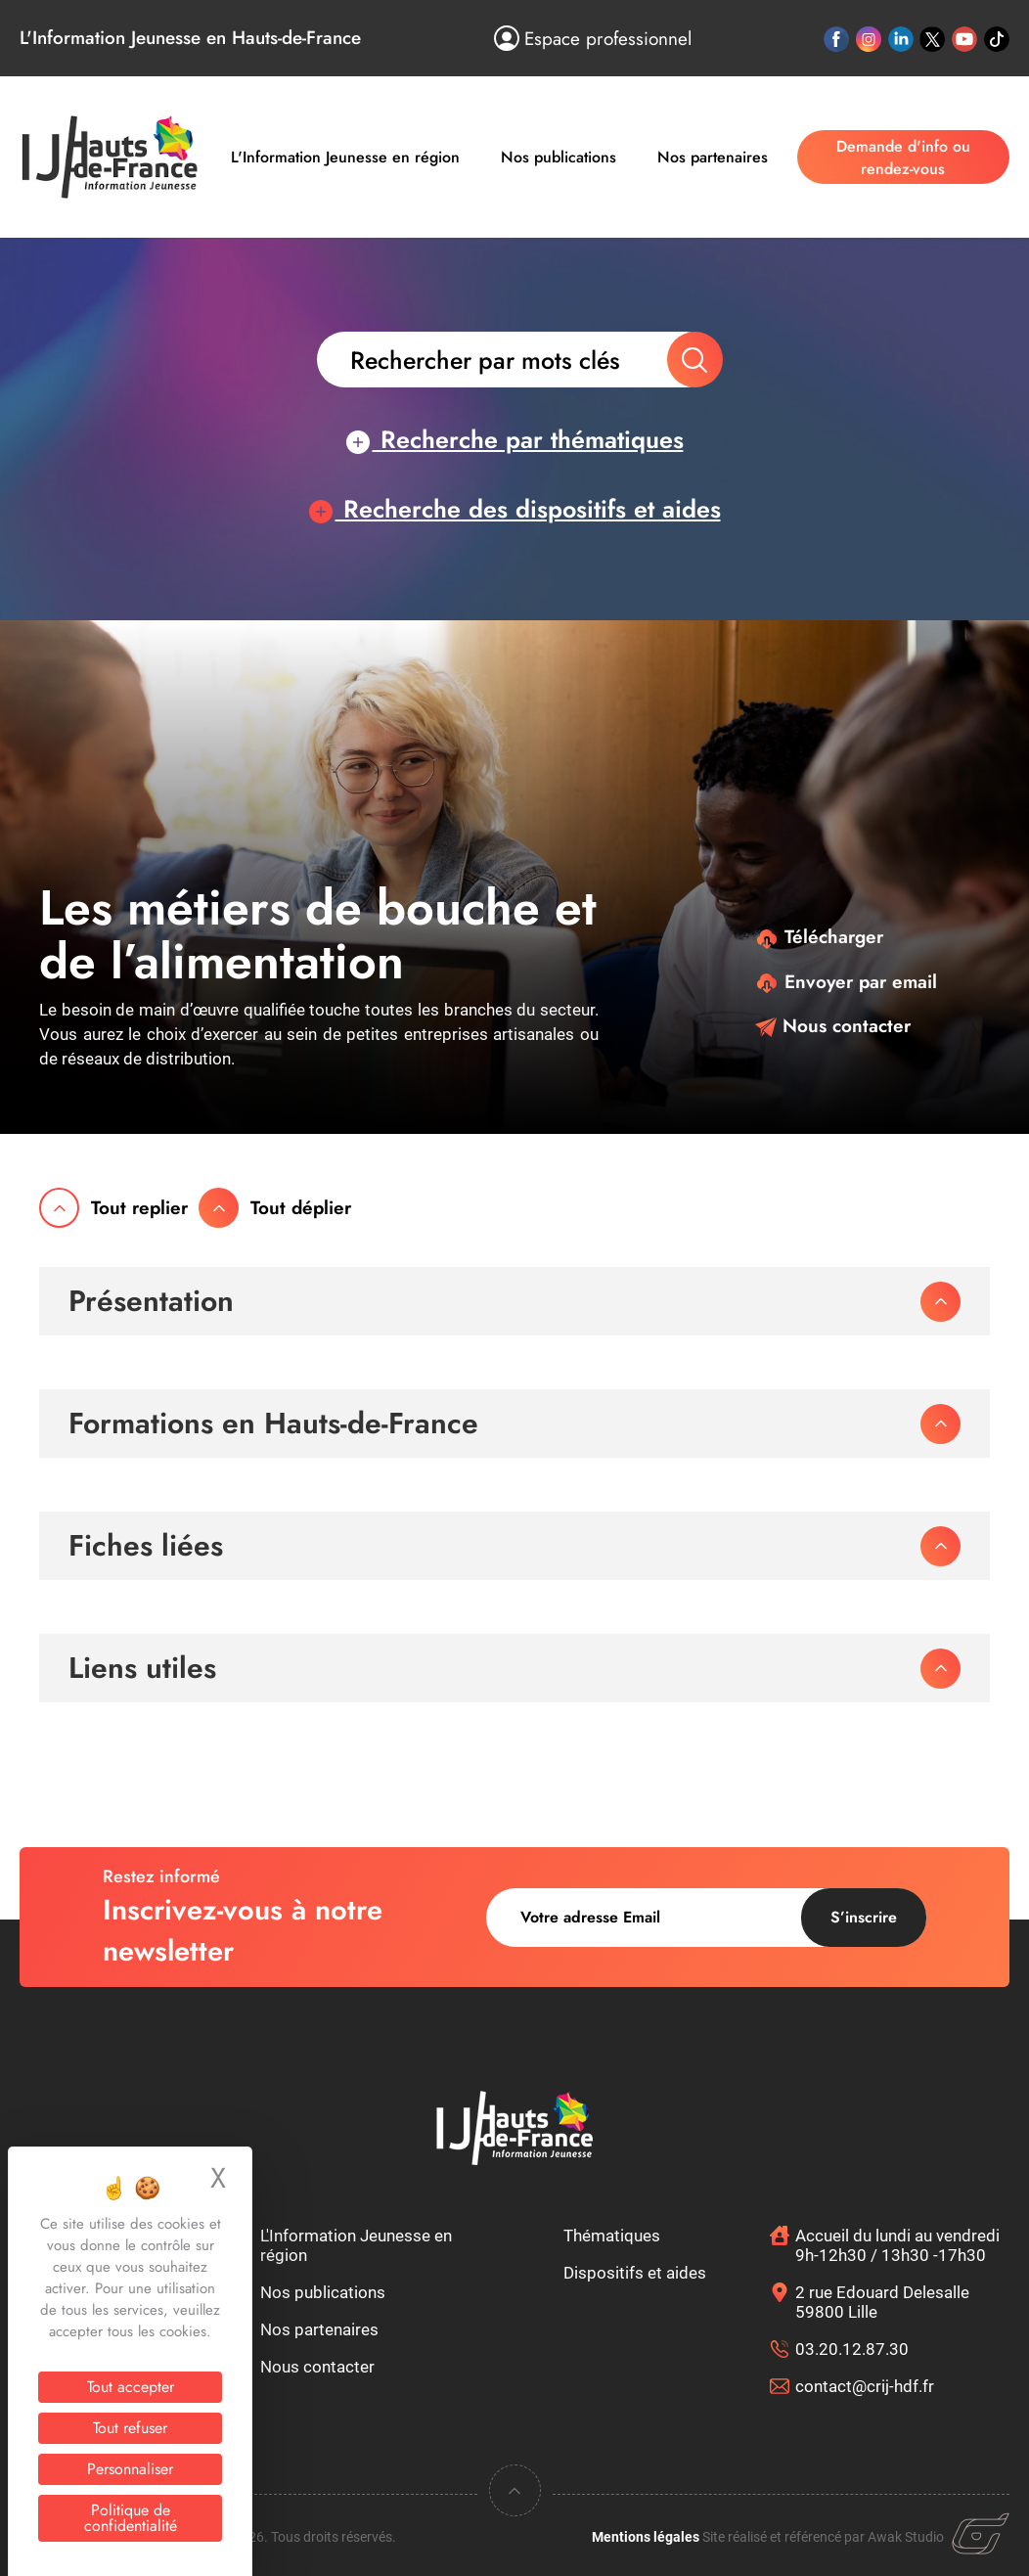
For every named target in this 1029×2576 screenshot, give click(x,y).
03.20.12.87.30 (852, 2349)
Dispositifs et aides (634, 2272)
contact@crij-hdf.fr (864, 2386)
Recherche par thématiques (515, 439)
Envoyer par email (846, 982)
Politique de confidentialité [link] (130, 2518)
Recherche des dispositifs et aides (515, 508)
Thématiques (611, 2235)
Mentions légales (645, 2537)
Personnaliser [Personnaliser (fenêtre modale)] (130, 2469)
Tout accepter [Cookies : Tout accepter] (130, 2386)
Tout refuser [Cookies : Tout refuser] (130, 2428)
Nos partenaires (712, 157)
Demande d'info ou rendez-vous (903, 157)
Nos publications (558, 157)
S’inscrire (863, 1917)
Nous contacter (833, 1026)
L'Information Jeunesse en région (345, 157)
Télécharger (819, 937)
